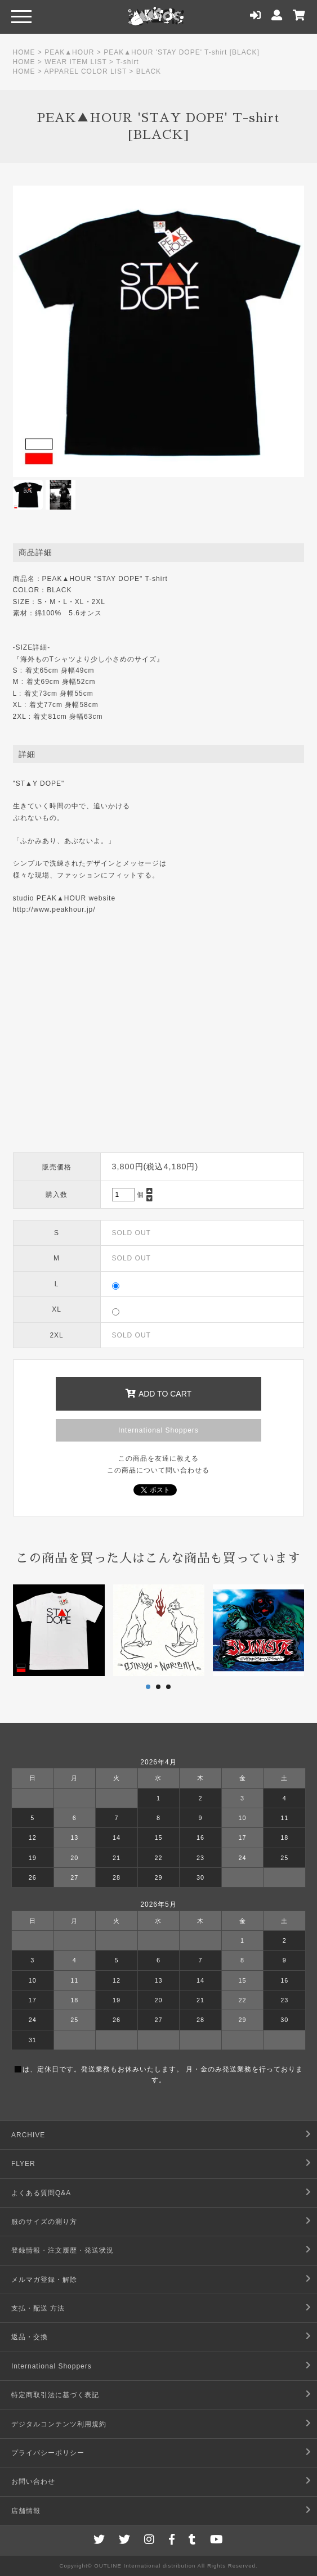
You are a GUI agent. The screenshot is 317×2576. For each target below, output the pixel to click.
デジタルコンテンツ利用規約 (58, 2424)
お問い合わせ (33, 2481)
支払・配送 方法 (38, 2308)
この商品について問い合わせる (158, 1470)
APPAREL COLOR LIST (85, 71)
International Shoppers (158, 1430)
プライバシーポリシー (47, 2453)
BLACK (148, 71)
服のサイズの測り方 (44, 2222)
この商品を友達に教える (158, 1458)
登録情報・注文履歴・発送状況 (62, 2250)
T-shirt (127, 62)
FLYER (23, 2164)
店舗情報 (26, 2511)
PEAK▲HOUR (69, 52)
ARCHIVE (28, 2135)
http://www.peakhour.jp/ (54, 909)
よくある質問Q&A (41, 2193)
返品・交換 (29, 2337)
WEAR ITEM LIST (75, 62)
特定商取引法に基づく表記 (55, 2395)
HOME (24, 52)
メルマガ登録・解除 (44, 2280)
